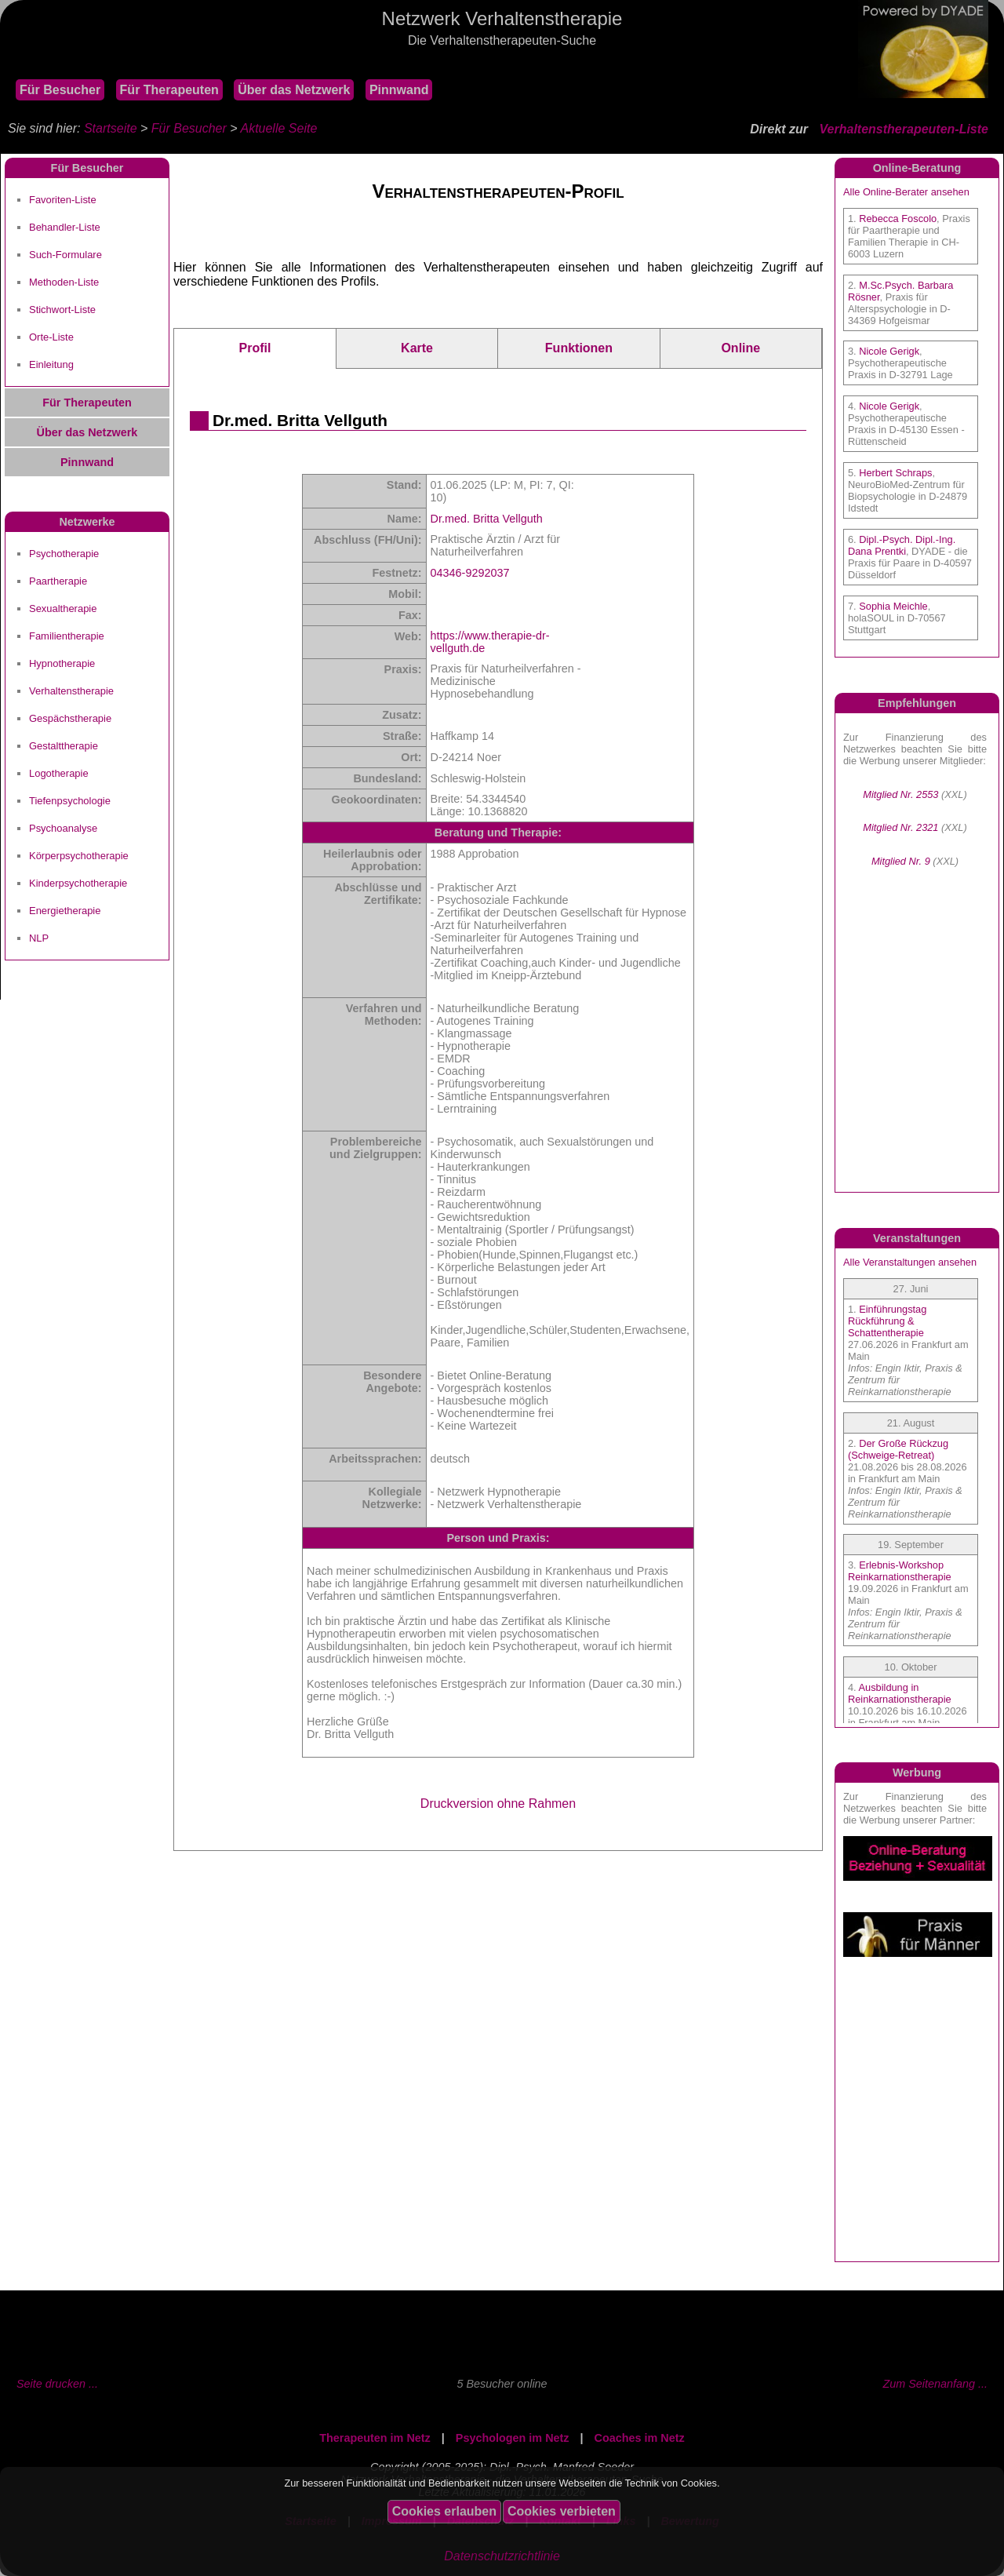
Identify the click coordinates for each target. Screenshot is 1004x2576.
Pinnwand (399, 90)
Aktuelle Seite (278, 128)
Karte (417, 348)
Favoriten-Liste (62, 200)
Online (740, 348)
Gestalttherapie (63, 746)
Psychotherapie (64, 553)
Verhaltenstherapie (71, 691)
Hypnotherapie (62, 663)
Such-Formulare (65, 255)
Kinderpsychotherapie (78, 883)
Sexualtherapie (62, 608)
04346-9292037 (470, 573)
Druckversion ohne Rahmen (498, 1803)
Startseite (110, 128)
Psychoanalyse (63, 828)
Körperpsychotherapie (79, 856)
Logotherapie (59, 773)
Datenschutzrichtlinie (502, 2556)
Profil (254, 348)
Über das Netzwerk (294, 90)
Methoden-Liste (64, 282)
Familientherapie (66, 636)
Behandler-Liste (64, 227)
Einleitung (51, 364)
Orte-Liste (51, 337)
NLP (39, 938)
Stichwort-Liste (62, 309)
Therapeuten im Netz (375, 2438)
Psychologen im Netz (512, 2438)
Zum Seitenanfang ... (935, 2383)
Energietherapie (64, 910)
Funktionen (579, 348)
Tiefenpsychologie (70, 801)
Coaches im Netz (640, 2438)
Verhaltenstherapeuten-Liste (904, 129)
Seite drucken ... (57, 2383)
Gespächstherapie (70, 718)
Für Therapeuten (169, 90)
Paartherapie (58, 581)
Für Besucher (60, 90)
